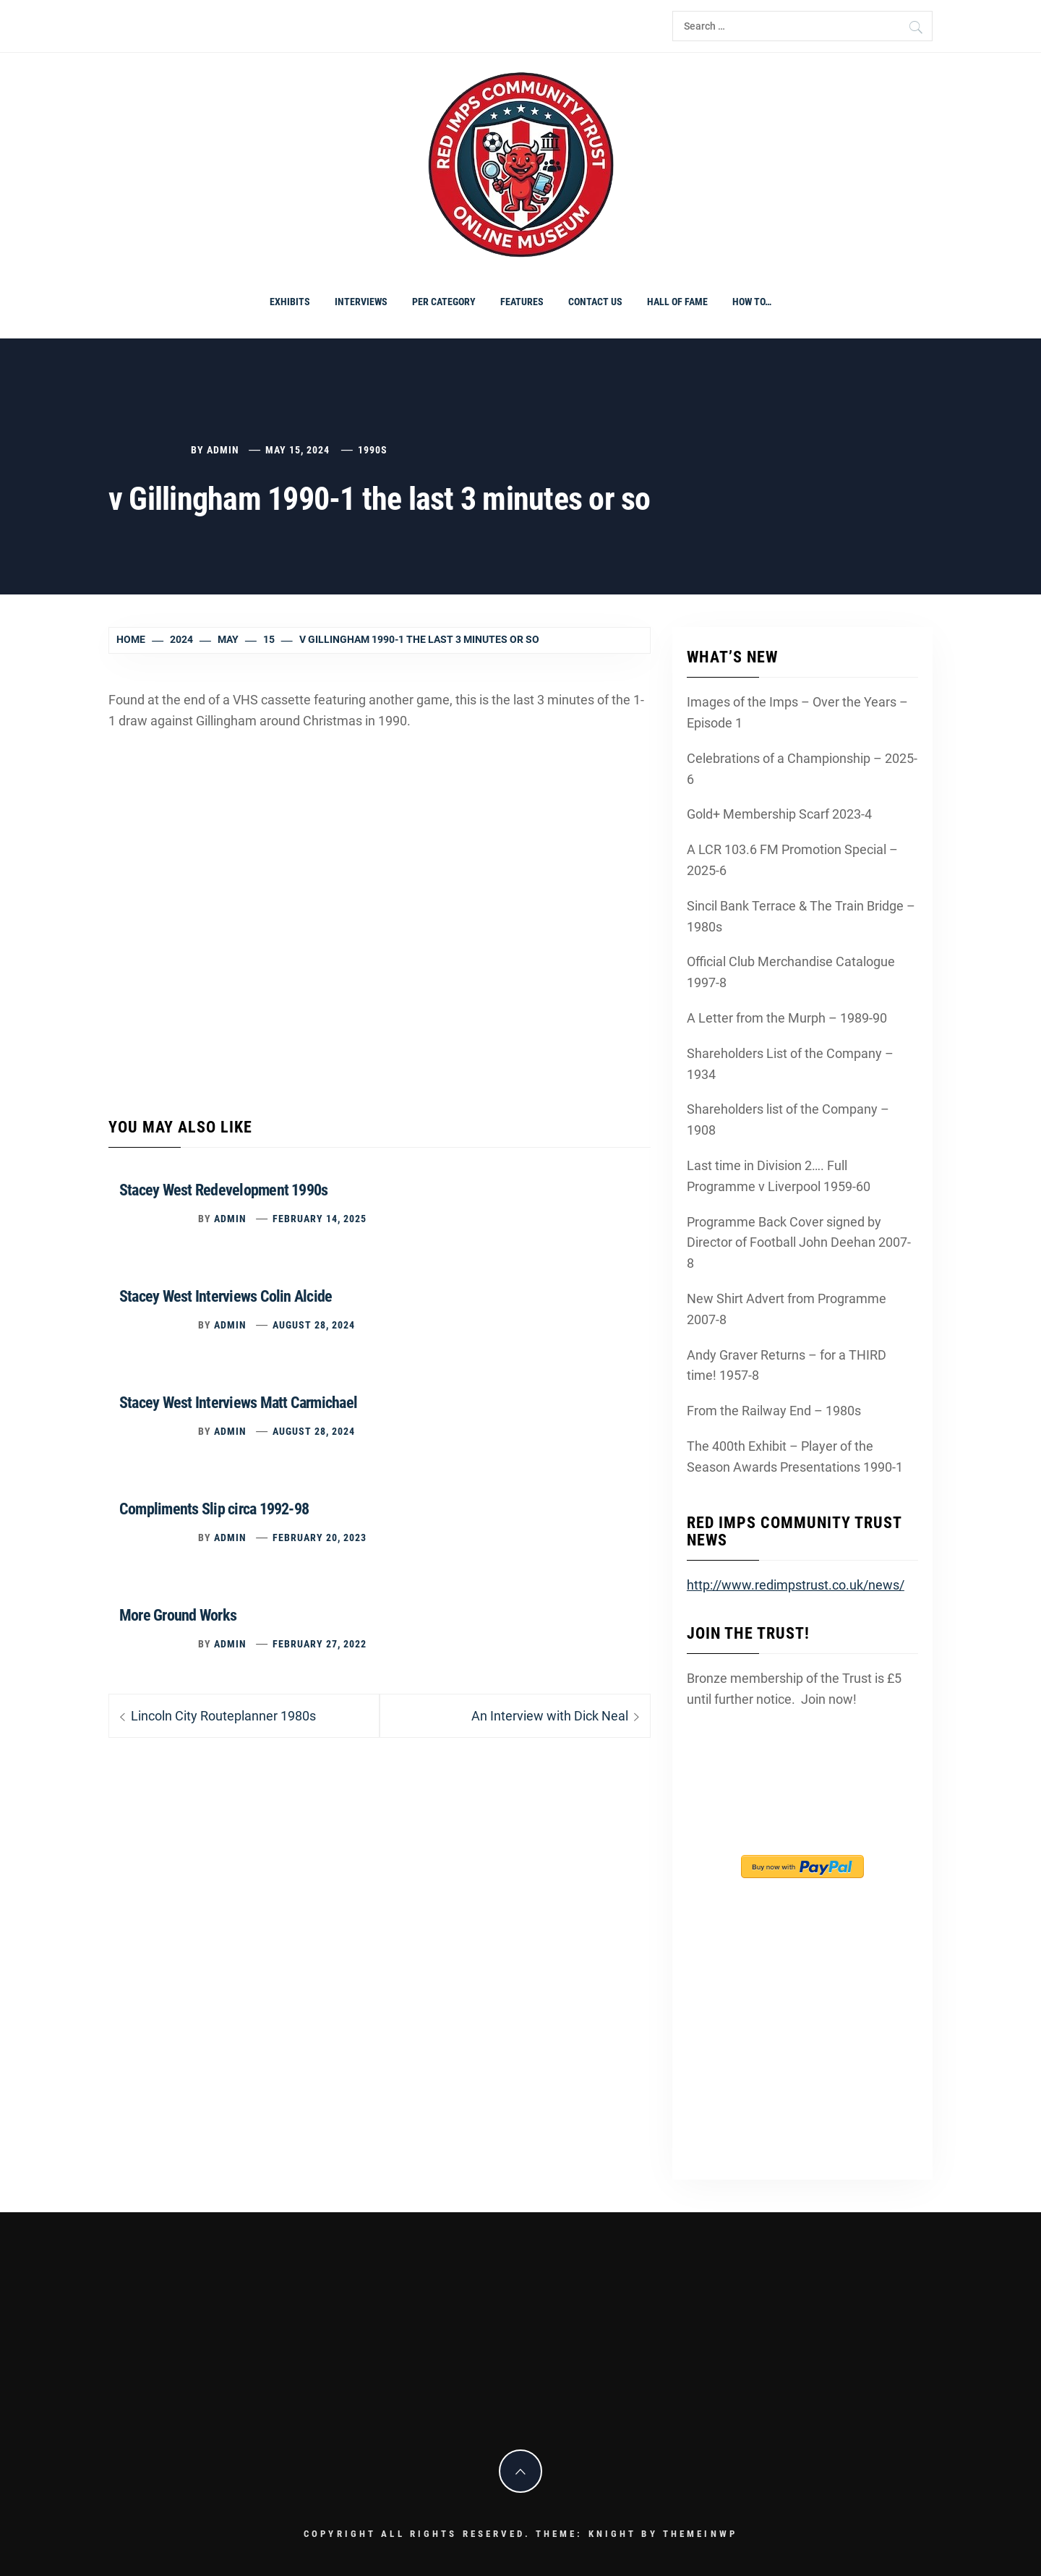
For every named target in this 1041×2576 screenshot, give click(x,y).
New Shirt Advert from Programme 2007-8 (786, 1309)
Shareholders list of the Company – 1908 (788, 1119)
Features (522, 301)
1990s (372, 450)
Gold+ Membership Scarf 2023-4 (779, 814)
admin (223, 450)
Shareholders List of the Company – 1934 (790, 1064)
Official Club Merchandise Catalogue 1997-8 (791, 972)
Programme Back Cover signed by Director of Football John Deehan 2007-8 (799, 1242)
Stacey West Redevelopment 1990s (223, 1190)
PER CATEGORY (444, 301)
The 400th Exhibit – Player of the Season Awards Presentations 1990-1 (795, 1456)
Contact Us (595, 301)
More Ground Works (177, 1615)
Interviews (361, 301)
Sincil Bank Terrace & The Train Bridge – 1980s (801, 916)
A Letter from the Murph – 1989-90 (787, 1017)
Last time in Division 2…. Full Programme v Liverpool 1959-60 (778, 1176)
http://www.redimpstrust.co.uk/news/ (795, 1584)
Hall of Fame (677, 301)
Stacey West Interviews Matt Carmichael (238, 1403)
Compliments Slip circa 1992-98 (214, 1509)
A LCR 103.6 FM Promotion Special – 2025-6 (792, 860)
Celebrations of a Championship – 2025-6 (802, 769)
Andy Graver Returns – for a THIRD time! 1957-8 (786, 1365)
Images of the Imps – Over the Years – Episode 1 (797, 712)
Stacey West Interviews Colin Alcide (225, 1296)
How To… (751, 301)
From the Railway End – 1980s (774, 1410)
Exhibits (290, 301)
